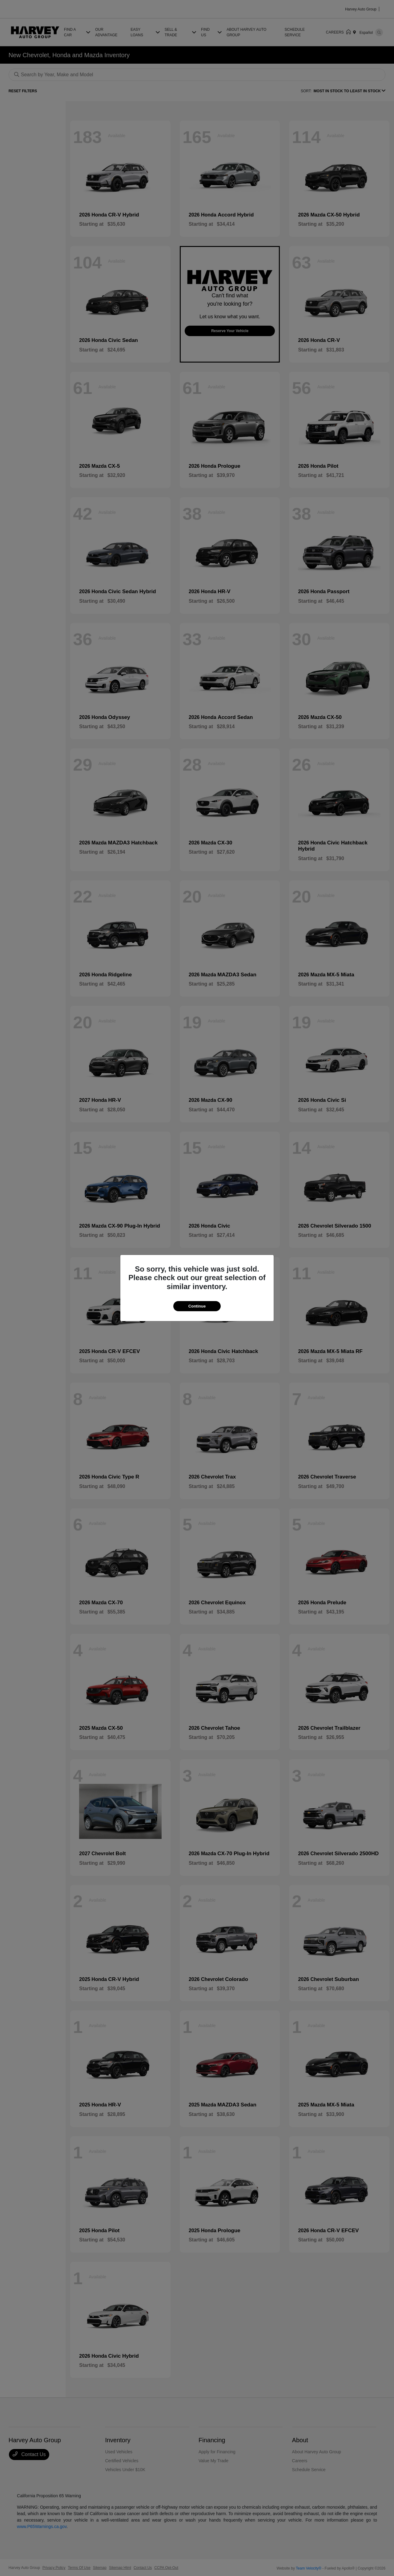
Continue (197, 1306)
